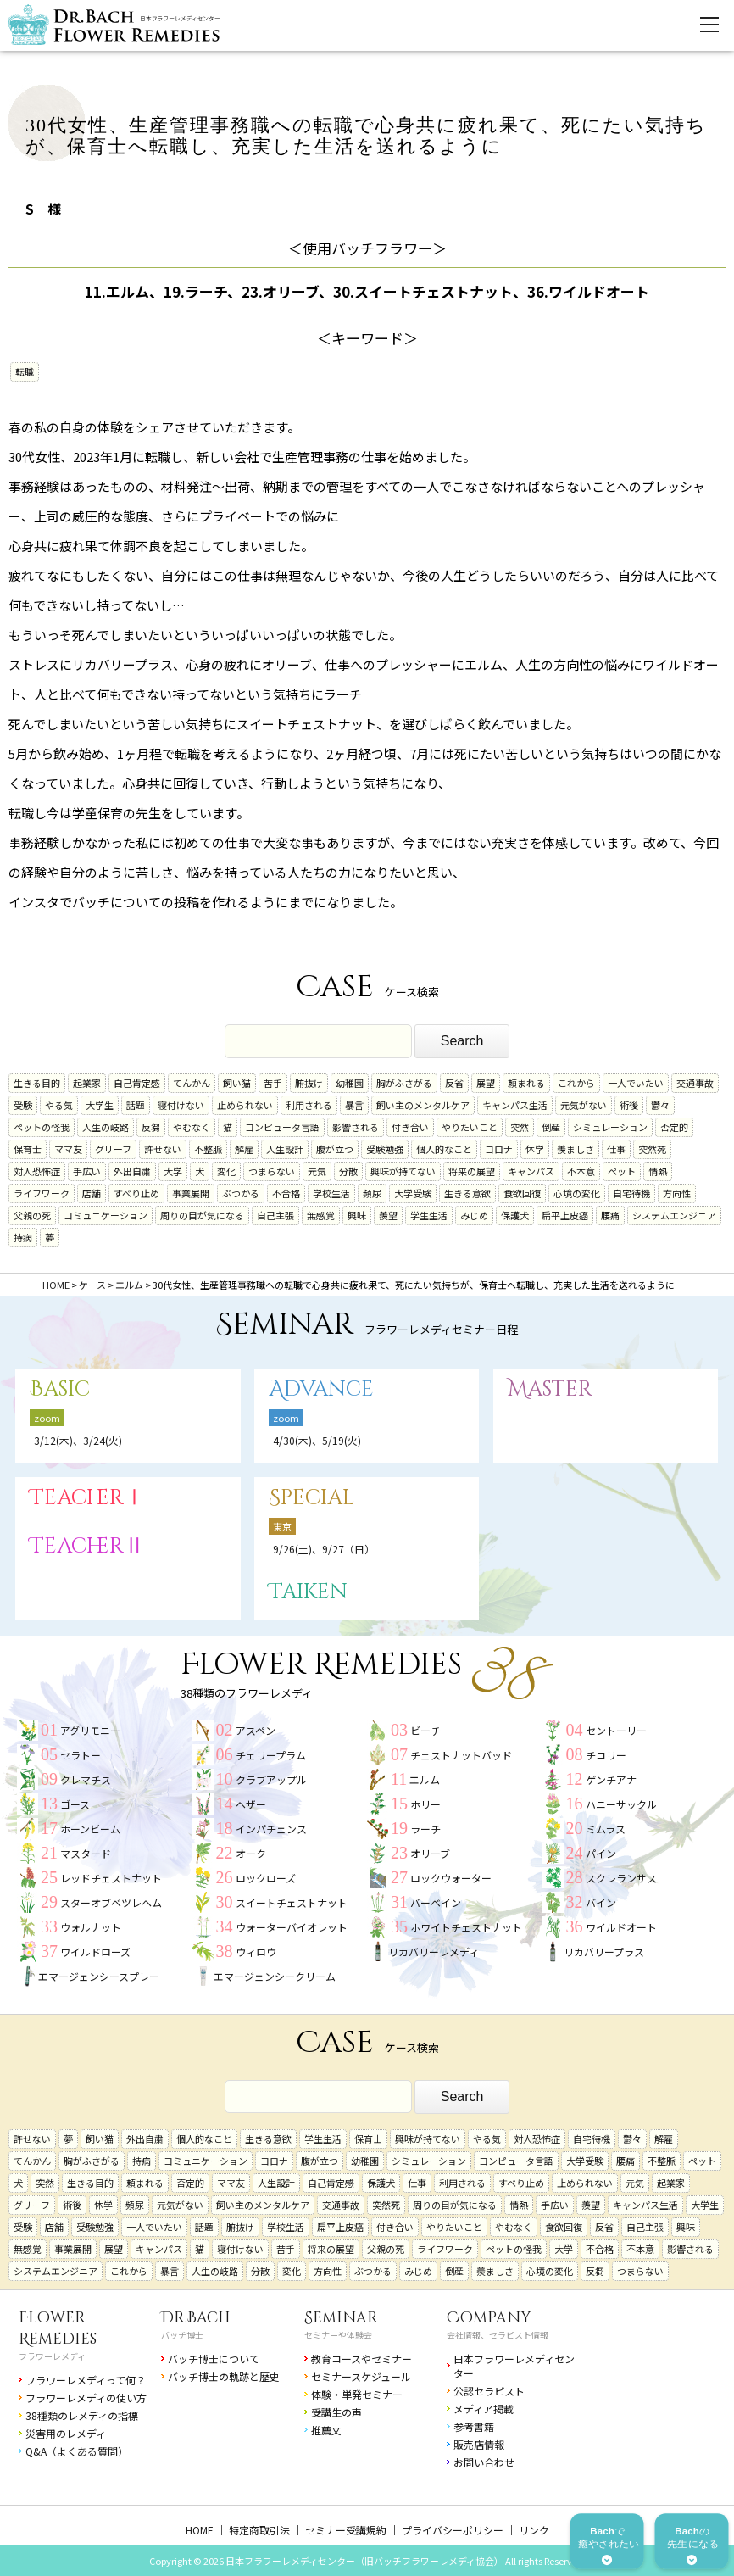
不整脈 (208, 1149)
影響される (355, 1127)
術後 (629, 1105)
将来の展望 (471, 1171)
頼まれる (526, 1083)
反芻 (151, 1127)
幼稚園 (350, 1083)
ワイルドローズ (95, 1951)
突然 (519, 1127)
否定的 (674, 1127)
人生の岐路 (105, 1127)
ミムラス (606, 1828)
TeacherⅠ (87, 1498)
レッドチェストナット (111, 1878)
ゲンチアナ (611, 1779)
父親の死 (32, 1215)
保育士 (28, 1149)
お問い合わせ (483, 2462)
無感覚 (321, 1215)
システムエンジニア (674, 1215)
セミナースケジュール (361, 2376)
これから (576, 1083)
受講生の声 (336, 2412)
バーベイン (435, 1902)
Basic (60, 1389)
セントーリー (616, 1730)
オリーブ (430, 1853)
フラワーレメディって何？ (85, 2379)
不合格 (286, 1193)
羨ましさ (575, 1149)
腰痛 (610, 1215)
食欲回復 (522, 1193)
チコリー (606, 1755)
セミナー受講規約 (345, 2530)
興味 (357, 1215)
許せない (162, 1149)
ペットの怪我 (42, 1127)
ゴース (75, 1804)
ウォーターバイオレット (292, 1927)
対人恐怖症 (37, 1171)
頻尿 (372, 1193)
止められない (245, 1105)
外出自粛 (132, 1171)
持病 (23, 1237)
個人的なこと (444, 1149)
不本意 (581, 1171)
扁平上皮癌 (565, 1215)
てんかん (191, 1083)
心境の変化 (576, 1193)
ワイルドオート (621, 1927)
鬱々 (660, 1105)
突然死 (652, 1149)
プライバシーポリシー (452, 2530)
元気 (317, 1171)
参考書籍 (473, 2426)
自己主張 (275, 1215)
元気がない (583, 1105)
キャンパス (531, 1171)
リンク (534, 2530)
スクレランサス (621, 1878)
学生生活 (429, 1215)
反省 (454, 1083)
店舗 (91, 1193)
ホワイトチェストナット (466, 1927)
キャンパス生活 (515, 1105)
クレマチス (85, 1779)
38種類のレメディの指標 (81, 2415)
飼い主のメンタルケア (423, 1105)
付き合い (410, 1127)
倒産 (551, 1127)
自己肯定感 (137, 1083)
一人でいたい (636, 1083)
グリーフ (113, 1149)
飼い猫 (237, 1083)
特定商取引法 (259, 2530)
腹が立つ (334, 1149)
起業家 (87, 1083)
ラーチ (425, 1828)
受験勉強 (384, 1149)
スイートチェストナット (292, 1902)
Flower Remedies (58, 2328)
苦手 (273, 1083)
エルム (424, 1779)
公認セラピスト (489, 2391)
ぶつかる (240, 1193)
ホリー (425, 1804)
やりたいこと (470, 1127)
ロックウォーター (451, 1878)
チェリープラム (271, 1755)
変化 (226, 1171)
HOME (200, 2530)
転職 (24, 371)
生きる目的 (37, 1083)
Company (489, 2317)
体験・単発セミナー (357, 2394)
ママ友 (68, 1149)
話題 (135, 1105)
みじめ (474, 1215)
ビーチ (425, 1730)
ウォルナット (90, 1927)
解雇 (244, 1149)
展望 (485, 1083)
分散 (348, 1171)
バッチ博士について (213, 2358)
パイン (601, 1853)
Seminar (341, 2317)
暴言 (354, 1105)
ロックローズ (266, 1878)
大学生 (100, 1105)
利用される (309, 1105)
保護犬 (515, 1215)
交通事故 (695, 1083)
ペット (622, 1171)
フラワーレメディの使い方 (86, 2397)
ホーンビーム (90, 1828)
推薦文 (326, 2430)
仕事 (616, 1149)
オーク (251, 1853)
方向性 (677, 1193)
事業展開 (190, 1193)
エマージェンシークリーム (275, 1976)
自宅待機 (631, 1193)
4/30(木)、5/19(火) (317, 1440)
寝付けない (181, 1105)
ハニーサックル (621, 1804)
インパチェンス (271, 1828)
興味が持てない (403, 1171)
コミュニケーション (105, 1215)
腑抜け (309, 1083)
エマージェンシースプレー (98, 1976)
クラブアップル (271, 1779)
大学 (173, 1171)
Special (311, 1498)
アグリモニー (90, 1730)
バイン (601, 1902)
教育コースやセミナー (361, 2358)
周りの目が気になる (202, 1215)
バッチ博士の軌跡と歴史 (224, 2376)
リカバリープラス (604, 1951)
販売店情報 (478, 2444)
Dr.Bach (196, 2317)
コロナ (499, 1149)
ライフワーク (42, 1193)
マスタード (85, 1853)
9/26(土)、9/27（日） (324, 1549)
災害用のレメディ (65, 2433)
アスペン (255, 1730)
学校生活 (331, 1193)
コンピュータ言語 (282, 1127)
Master (550, 1389)
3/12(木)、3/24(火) (78, 1440)
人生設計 (284, 1149)
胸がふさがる (404, 1083)
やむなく (191, 1127)
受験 (23, 1105)
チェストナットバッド (461, 1755)
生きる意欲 (467, 1193)
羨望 (388, 1215)
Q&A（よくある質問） (76, 2451)
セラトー (80, 1755)
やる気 (59, 1105)
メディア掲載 (483, 2408)
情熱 (657, 1171)
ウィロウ (256, 1951)
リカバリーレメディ (433, 1951)
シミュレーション (610, 1127)
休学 (534, 1149)
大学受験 (412, 1193)
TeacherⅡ (87, 1546)
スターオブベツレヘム (111, 1902)
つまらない (271, 1171)
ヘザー (251, 1804)
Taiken (308, 1592)
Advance (321, 1389)
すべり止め (136, 1193)
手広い (87, 1171)
